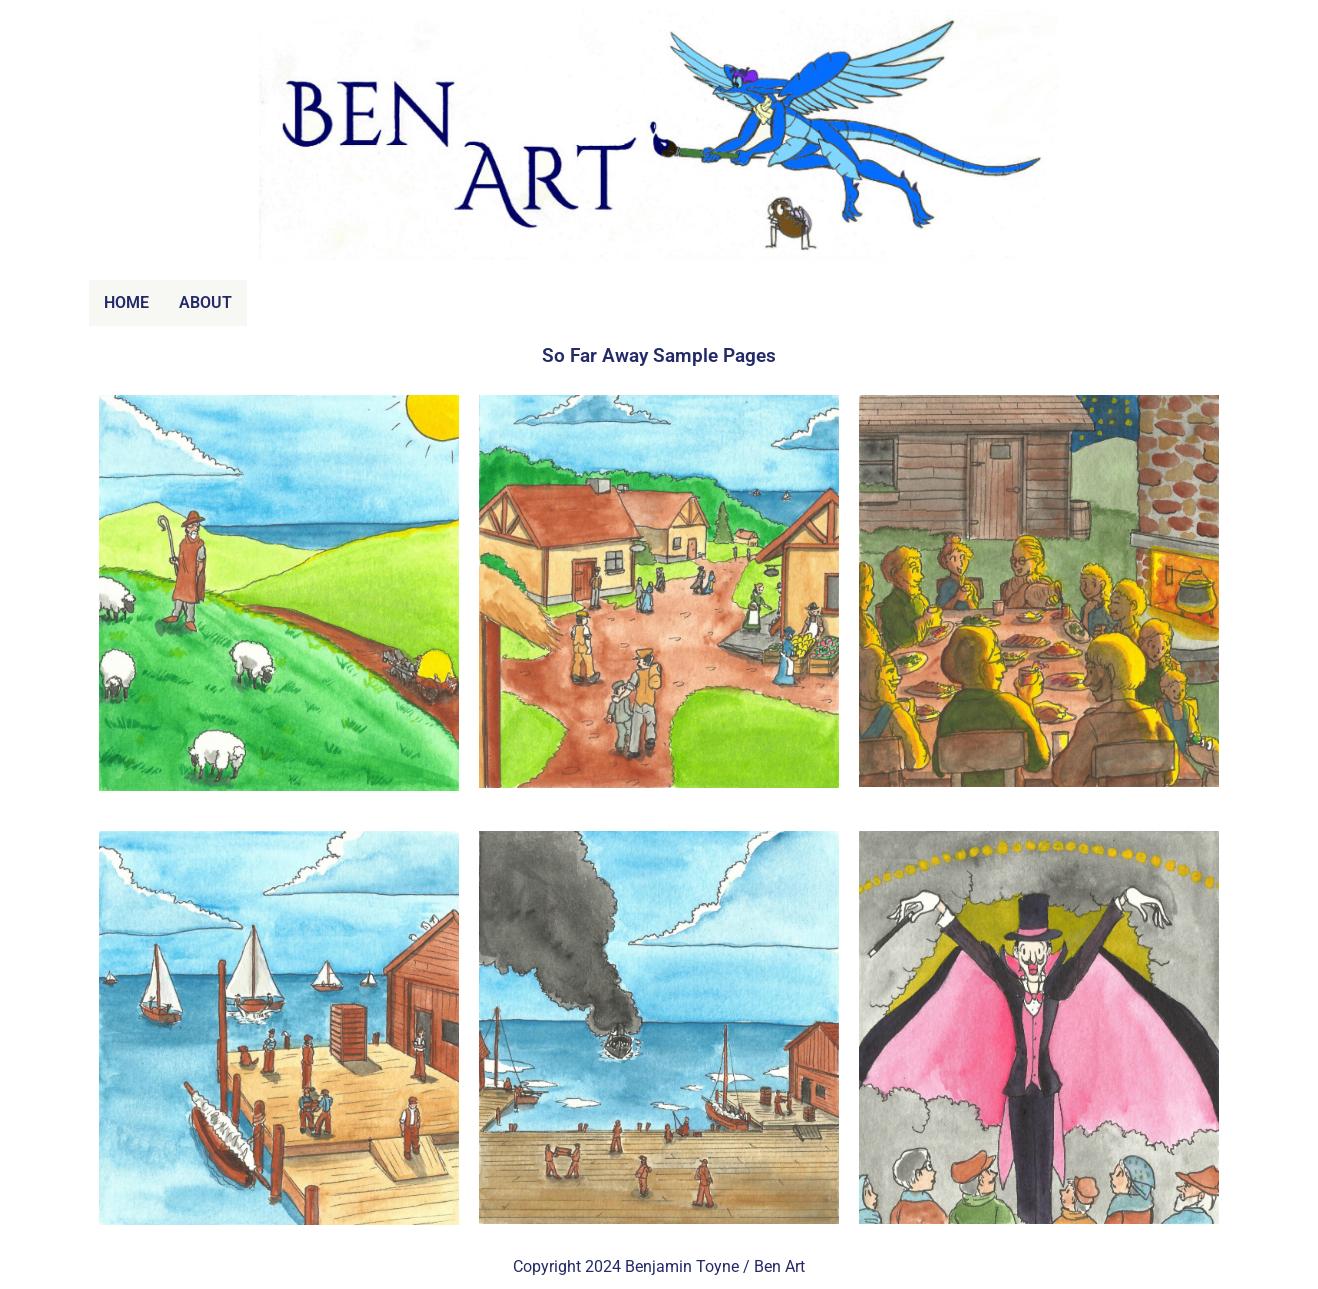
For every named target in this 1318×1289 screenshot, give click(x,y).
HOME (126, 302)
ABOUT (205, 302)
